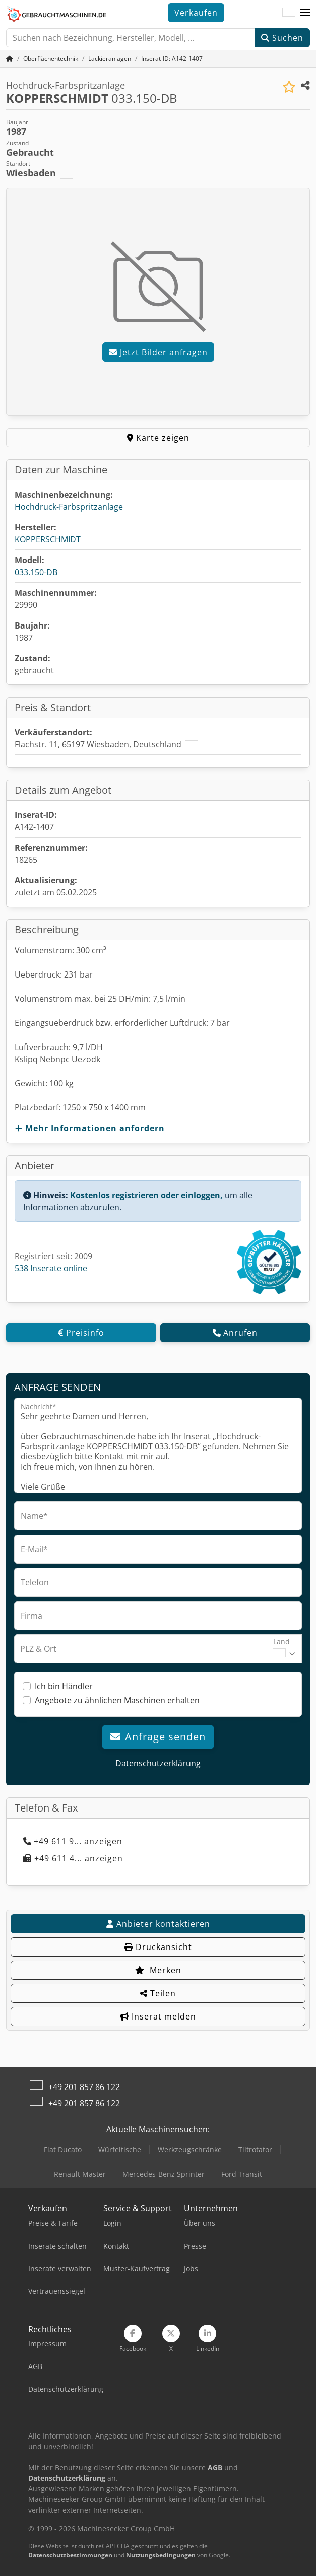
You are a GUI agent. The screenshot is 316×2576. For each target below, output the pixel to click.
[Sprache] (289, 12)
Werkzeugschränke (190, 2149)
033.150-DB (36, 572)
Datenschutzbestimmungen (70, 2555)
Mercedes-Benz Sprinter (163, 2174)
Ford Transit (241, 2174)
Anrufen (235, 1332)
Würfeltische (119, 2149)
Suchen (282, 37)
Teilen (158, 1993)
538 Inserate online (51, 1268)
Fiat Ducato (63, 2149)
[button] (305, 12)
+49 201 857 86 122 (84, 2087)
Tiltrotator (255, 2149)
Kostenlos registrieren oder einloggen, (146, 1195)
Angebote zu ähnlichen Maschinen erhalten (117, 1700)
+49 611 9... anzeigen (72, 1841)
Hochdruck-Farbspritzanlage (69, 506)
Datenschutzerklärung (158, 1763)
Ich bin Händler (64, 1686)
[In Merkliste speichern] (289, 87)
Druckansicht (158, 1947)
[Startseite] (9, 58)
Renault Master (80, 2174)
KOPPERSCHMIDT (48, 539)
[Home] (50, 58)
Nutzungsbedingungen (161, 2555)
